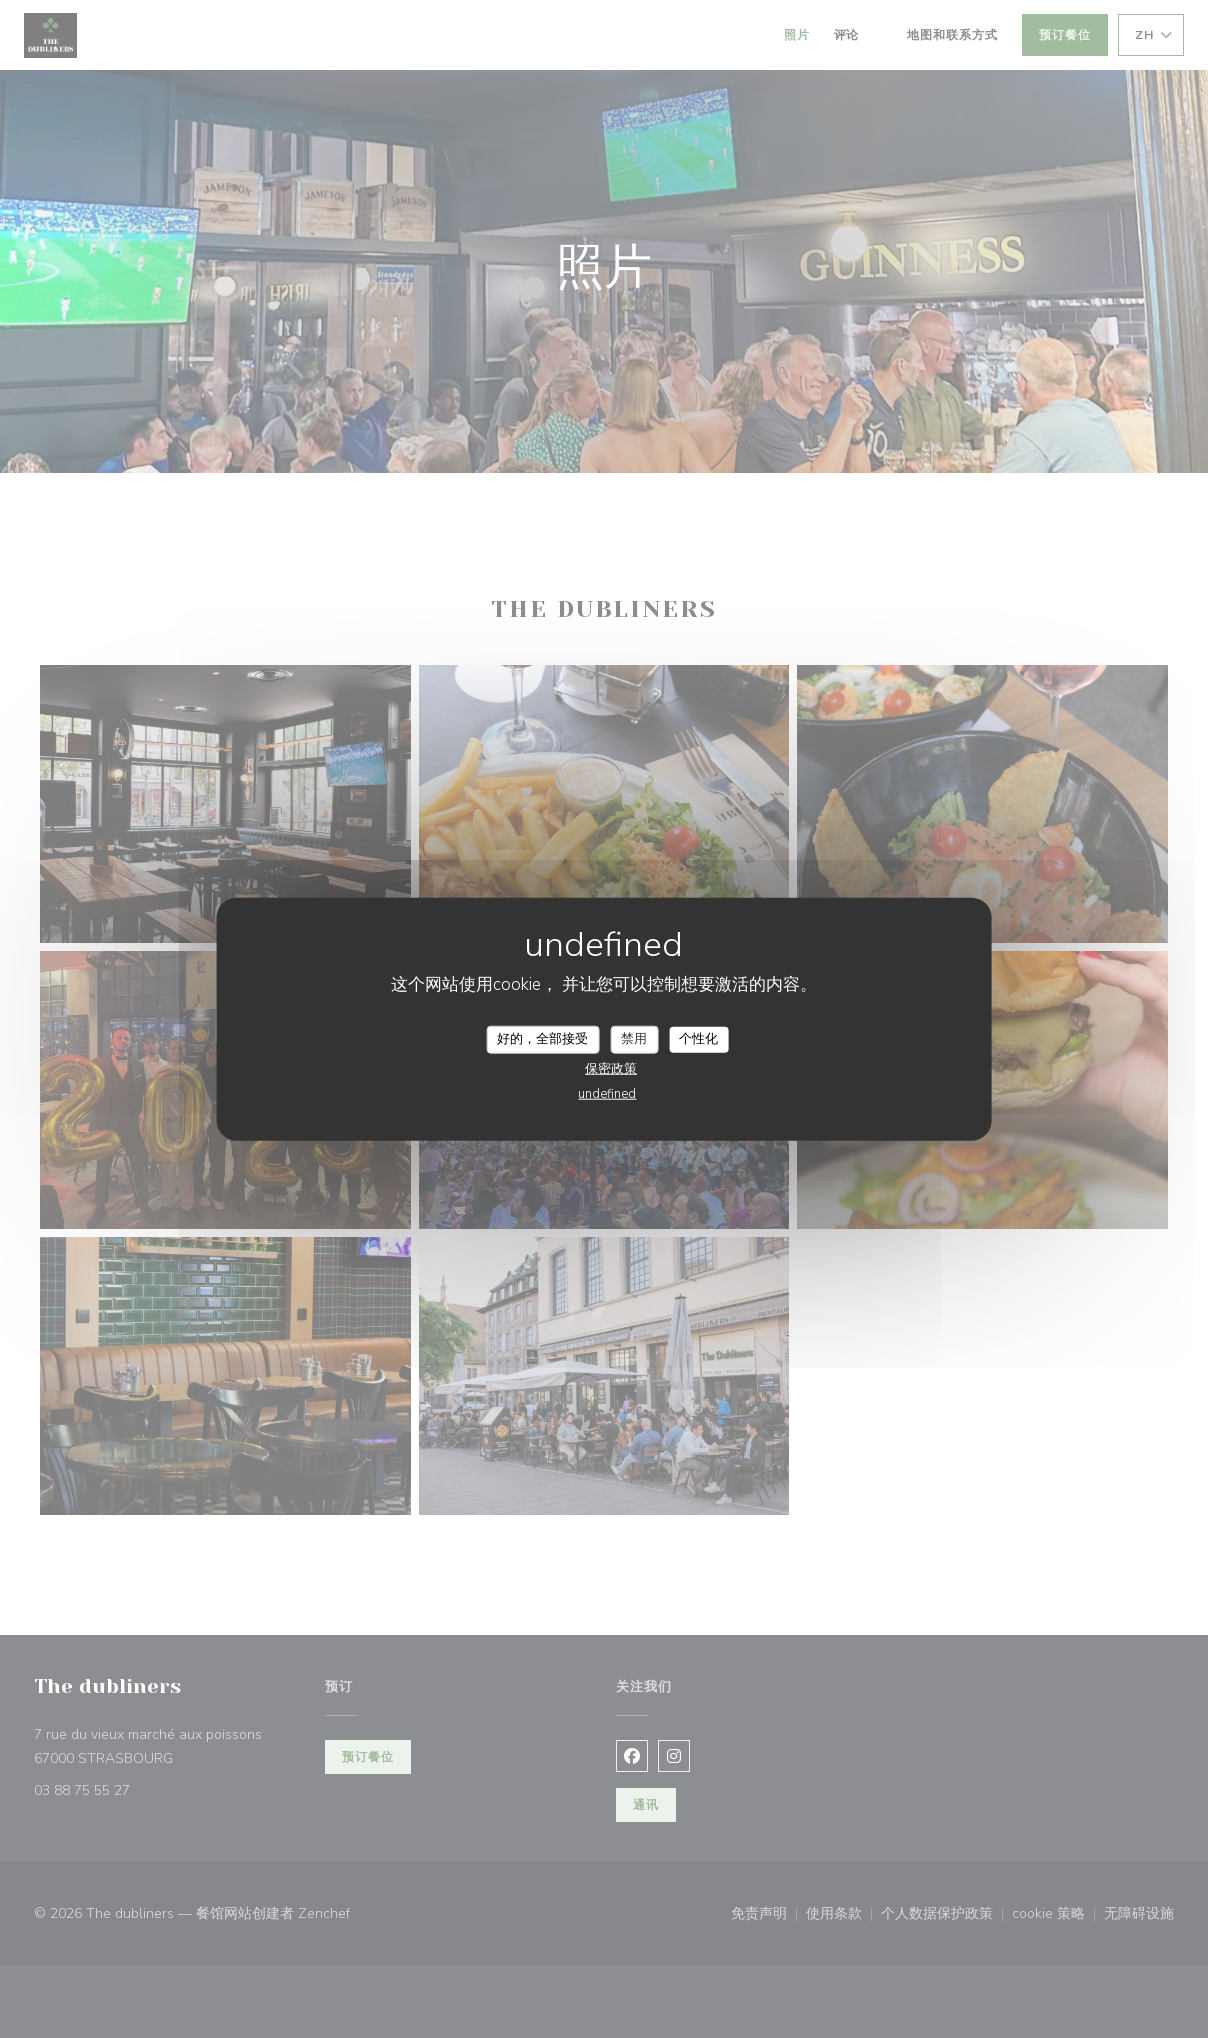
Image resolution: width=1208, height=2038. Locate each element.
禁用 (634, 1039)
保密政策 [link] (611, 1068)
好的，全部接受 (542, 1039)
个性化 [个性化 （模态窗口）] (698, 1039)
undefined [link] (607, 1093)
